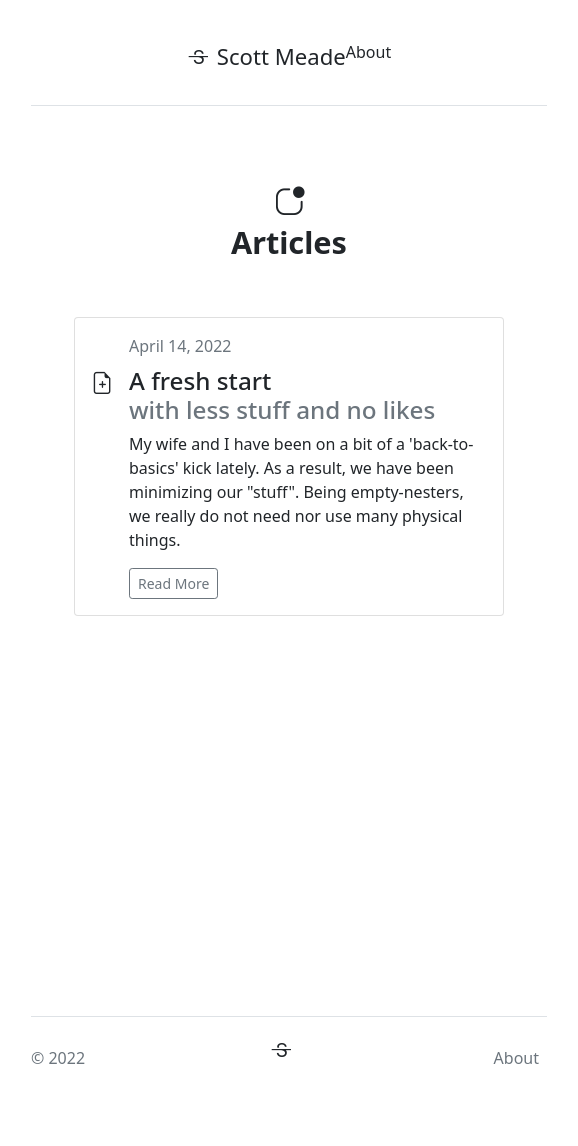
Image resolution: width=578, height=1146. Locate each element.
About (368, 52)
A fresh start (282, 395)
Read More (173, 583)
